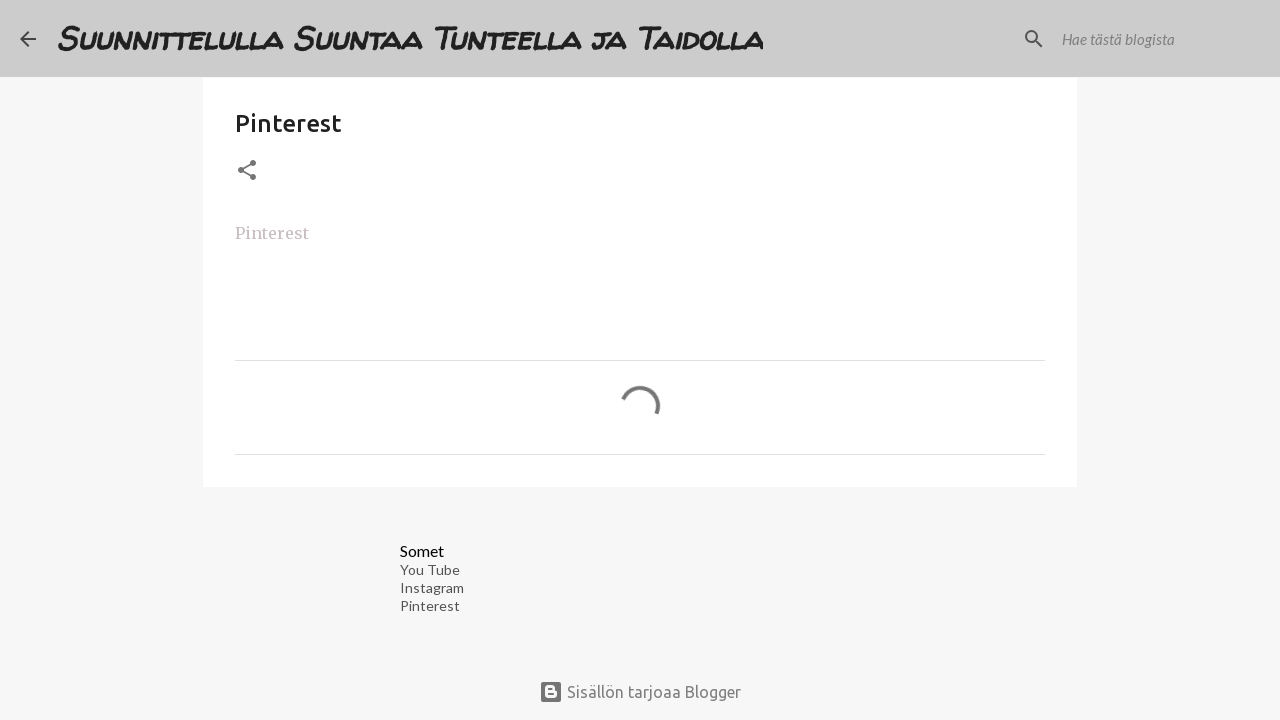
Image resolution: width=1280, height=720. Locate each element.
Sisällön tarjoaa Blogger (640, 692)
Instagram (432, 587)
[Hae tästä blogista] (1159, 39)
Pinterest (272, 233)
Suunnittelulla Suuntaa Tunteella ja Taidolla (409, 38)
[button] (247, 171)
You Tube (430, 569)
